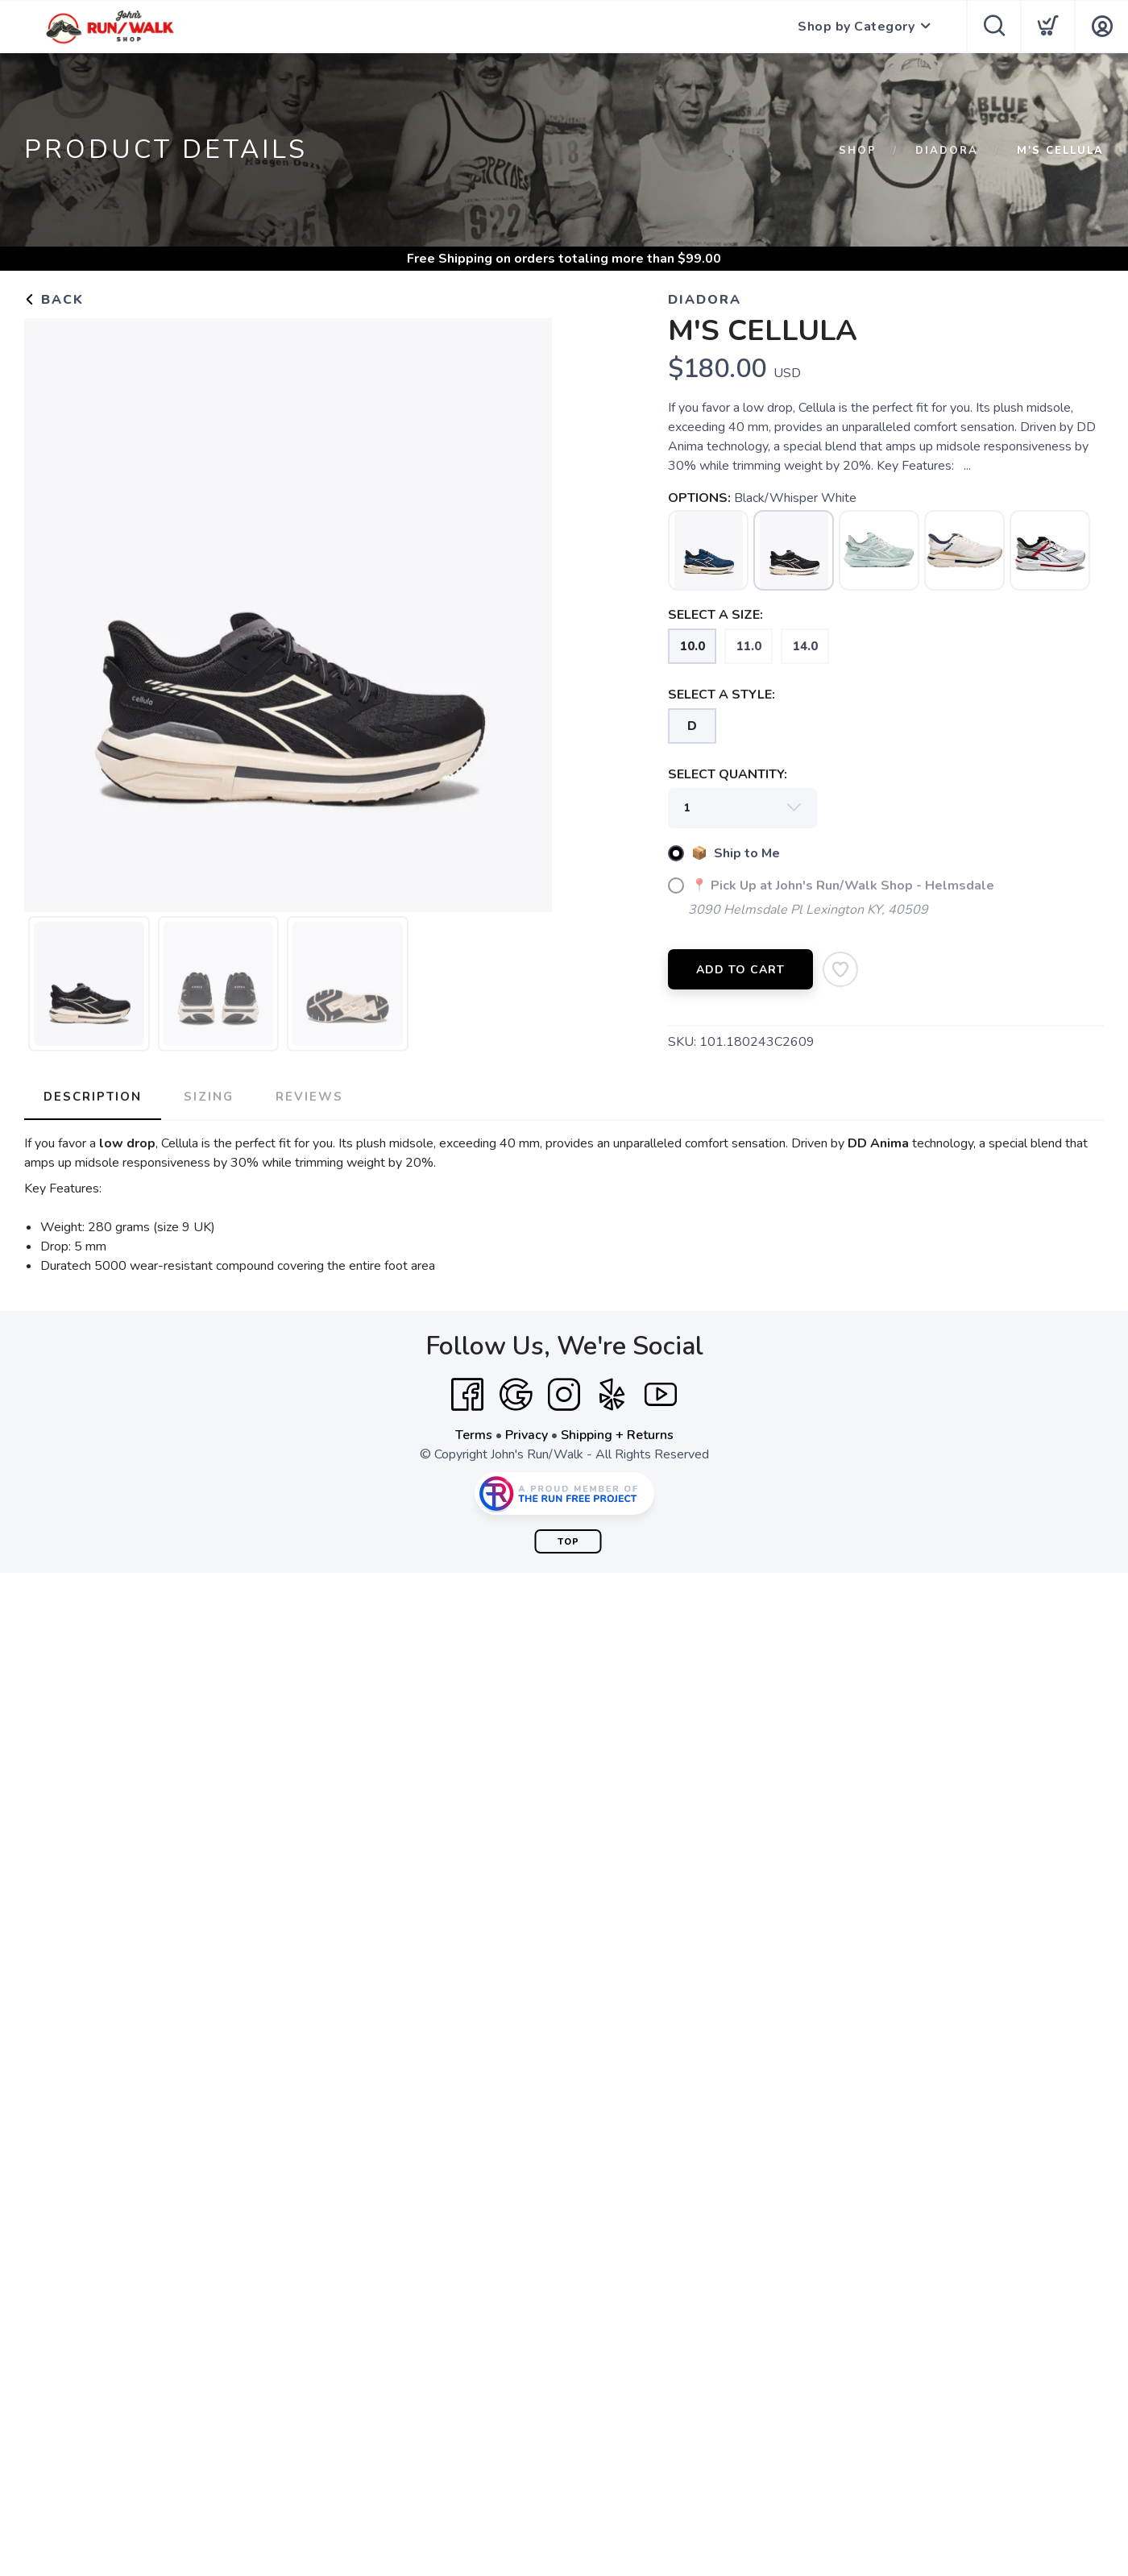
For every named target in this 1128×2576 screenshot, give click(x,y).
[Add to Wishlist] (840, 969)
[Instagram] (564, 1395)
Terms (473, 1435)
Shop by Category (856, 26)
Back (54, 300)
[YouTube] (661, 1395)
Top (568, 1542)
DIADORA (946, 150)
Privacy (526, 1435)
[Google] (515, 1395)
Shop (858, 150)
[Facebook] (467, 1395)
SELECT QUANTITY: (727, 774)
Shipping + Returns (617, 1435)
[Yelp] (612, 1395)
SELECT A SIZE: (715, 615)
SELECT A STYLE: (721, 694)
